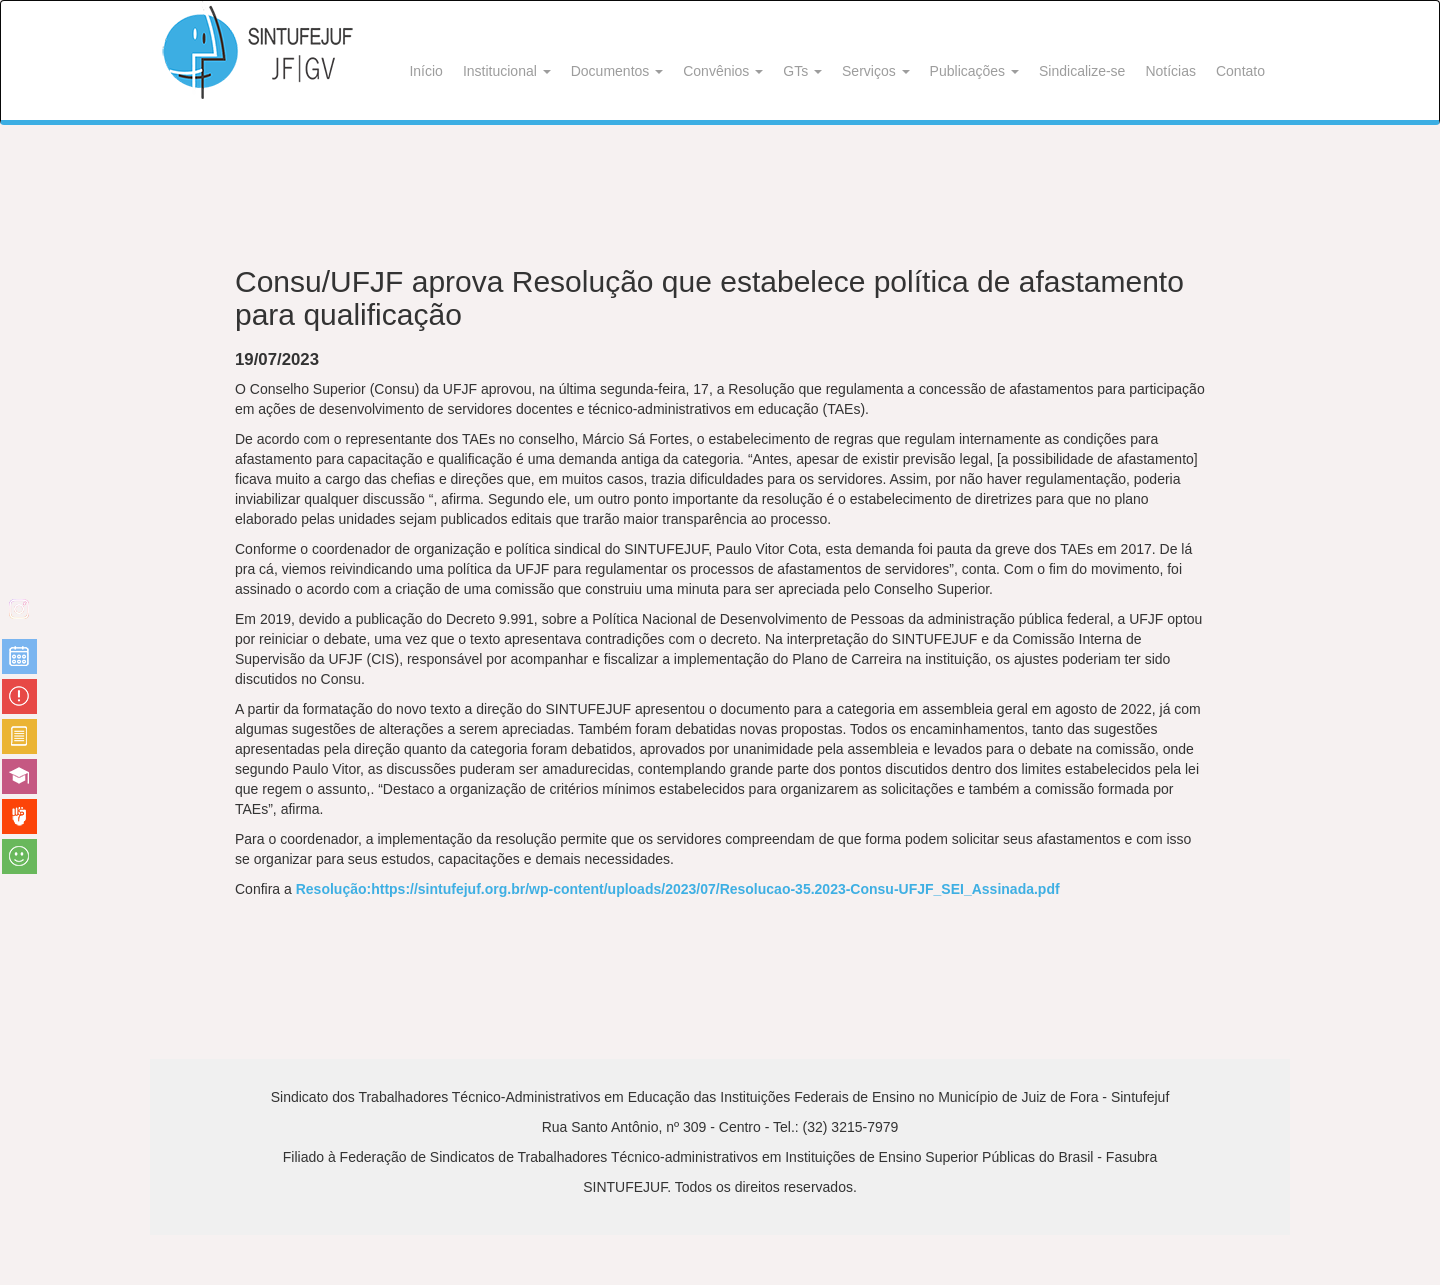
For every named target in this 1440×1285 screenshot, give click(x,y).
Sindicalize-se (1082, 71)
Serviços (876, 71)
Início (425, 71)
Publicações (974, 71)
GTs (802, 71)
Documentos (617, 71)
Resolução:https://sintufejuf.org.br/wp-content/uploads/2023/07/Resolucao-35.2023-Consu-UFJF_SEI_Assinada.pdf (678, 889)
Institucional (507, 71)
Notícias (1170, 71)
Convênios (723, 71)
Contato (1240, 71)
